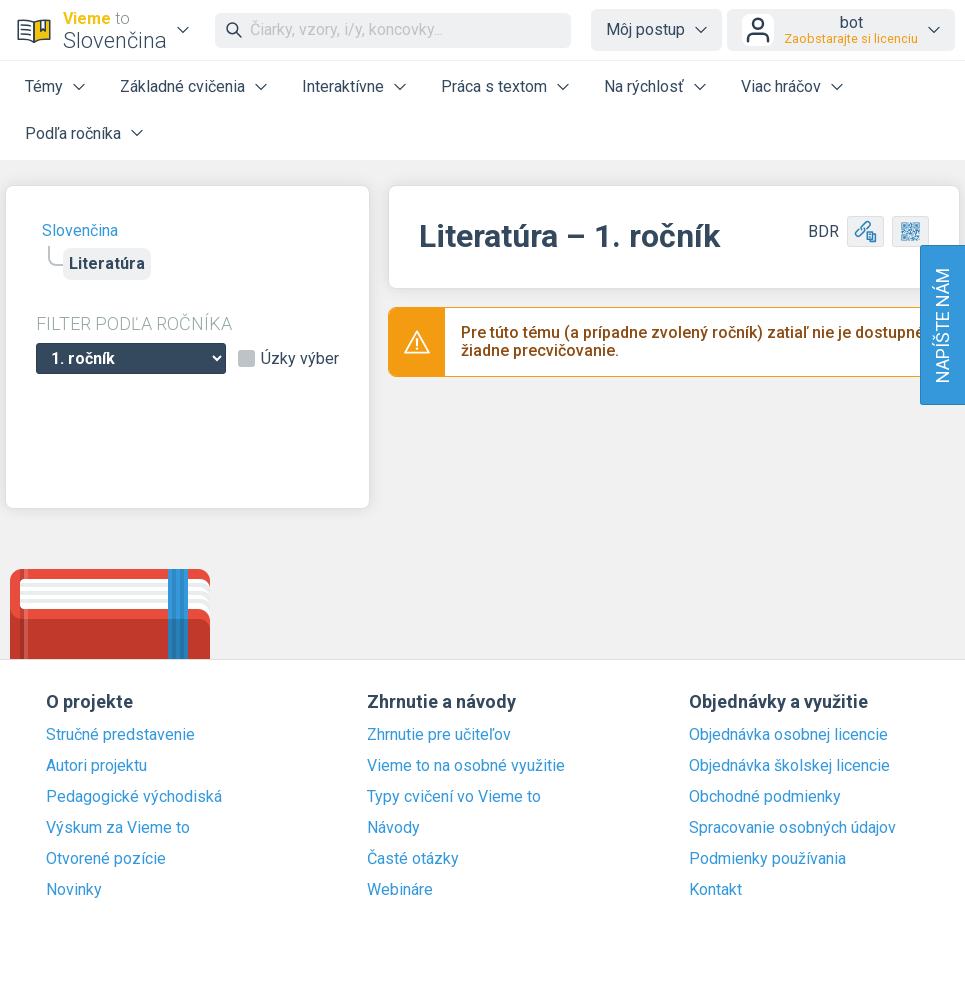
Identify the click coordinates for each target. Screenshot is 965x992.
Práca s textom (494, 86)
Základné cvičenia (182, 86)
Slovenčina (80, 230)
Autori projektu (96, 766)
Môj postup (645, 29)
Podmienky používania (767, 859)
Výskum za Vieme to (118, 828)
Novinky (74, 890)
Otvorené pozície (106, 859)
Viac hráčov (781, 86)
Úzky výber (300, 359)
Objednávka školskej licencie (789, 766)
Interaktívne (343, 86)
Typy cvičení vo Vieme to (454, 797)
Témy (44, 86)
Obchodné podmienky (765, 797)
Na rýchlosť (644, 86)
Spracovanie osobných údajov (792, 828)
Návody (393, 828)
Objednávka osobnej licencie (788, 735)
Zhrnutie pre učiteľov (439, 735)
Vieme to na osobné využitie (466, 766)
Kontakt (715, 890)
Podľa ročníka (73, 133)
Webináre (400, 890)
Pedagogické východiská (134, 797)
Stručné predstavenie (120, 735)
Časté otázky (413, 859)
